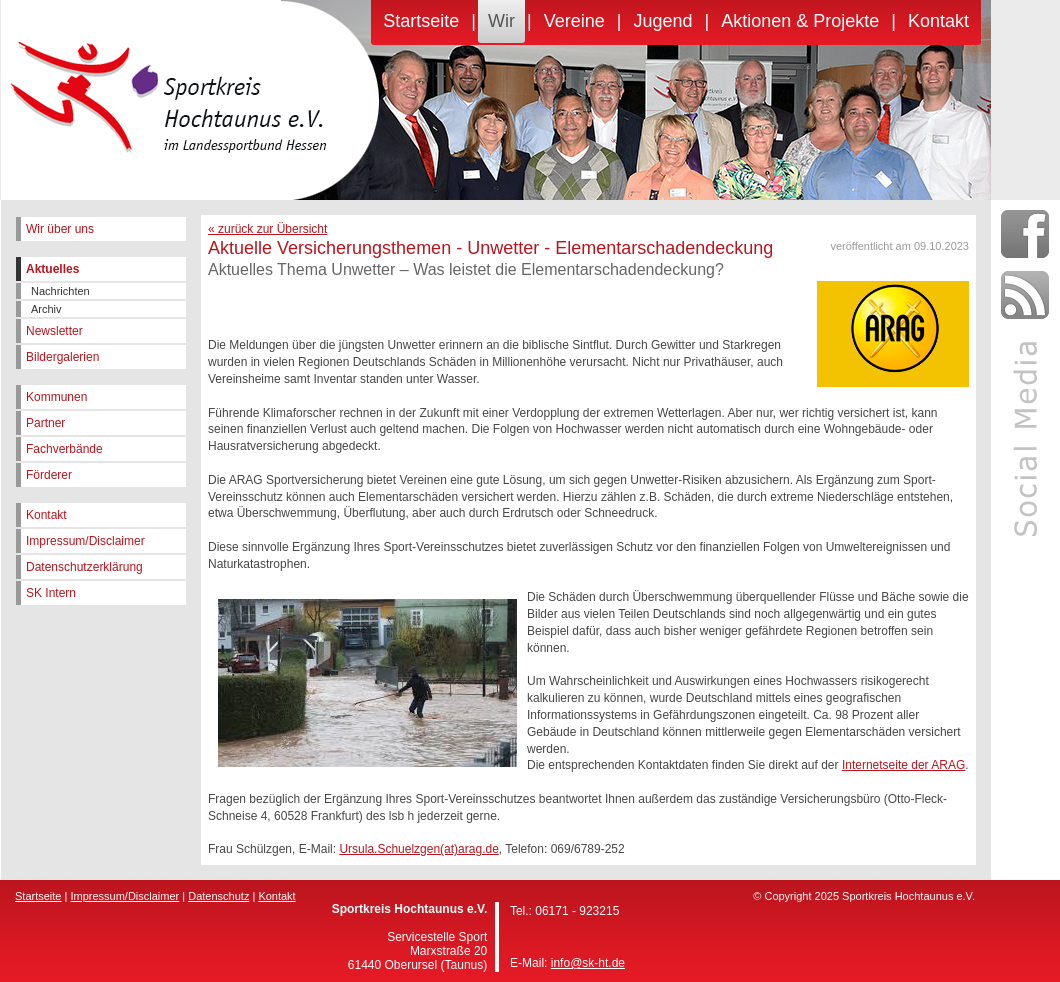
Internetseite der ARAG (903, 765)
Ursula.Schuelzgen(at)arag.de (418, 849)
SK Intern (51, 593)
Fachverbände (64, 449)
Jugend (662, 21)
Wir (501, 21)
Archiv (46, 309)
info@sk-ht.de (588, 963)
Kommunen (56, 397)
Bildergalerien (62, 357)
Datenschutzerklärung (84, 567)
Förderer (49, 475)
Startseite (421, 21)
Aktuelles (52, 269)
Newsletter (54, 331)
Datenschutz (218, 896)
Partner (45, 423)
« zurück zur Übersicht (267, 229)
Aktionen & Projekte (800, 21)
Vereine (574, 21)
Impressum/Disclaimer (85, 541)
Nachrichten (60, 291)
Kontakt (938, 21)
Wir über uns (60, 229)
